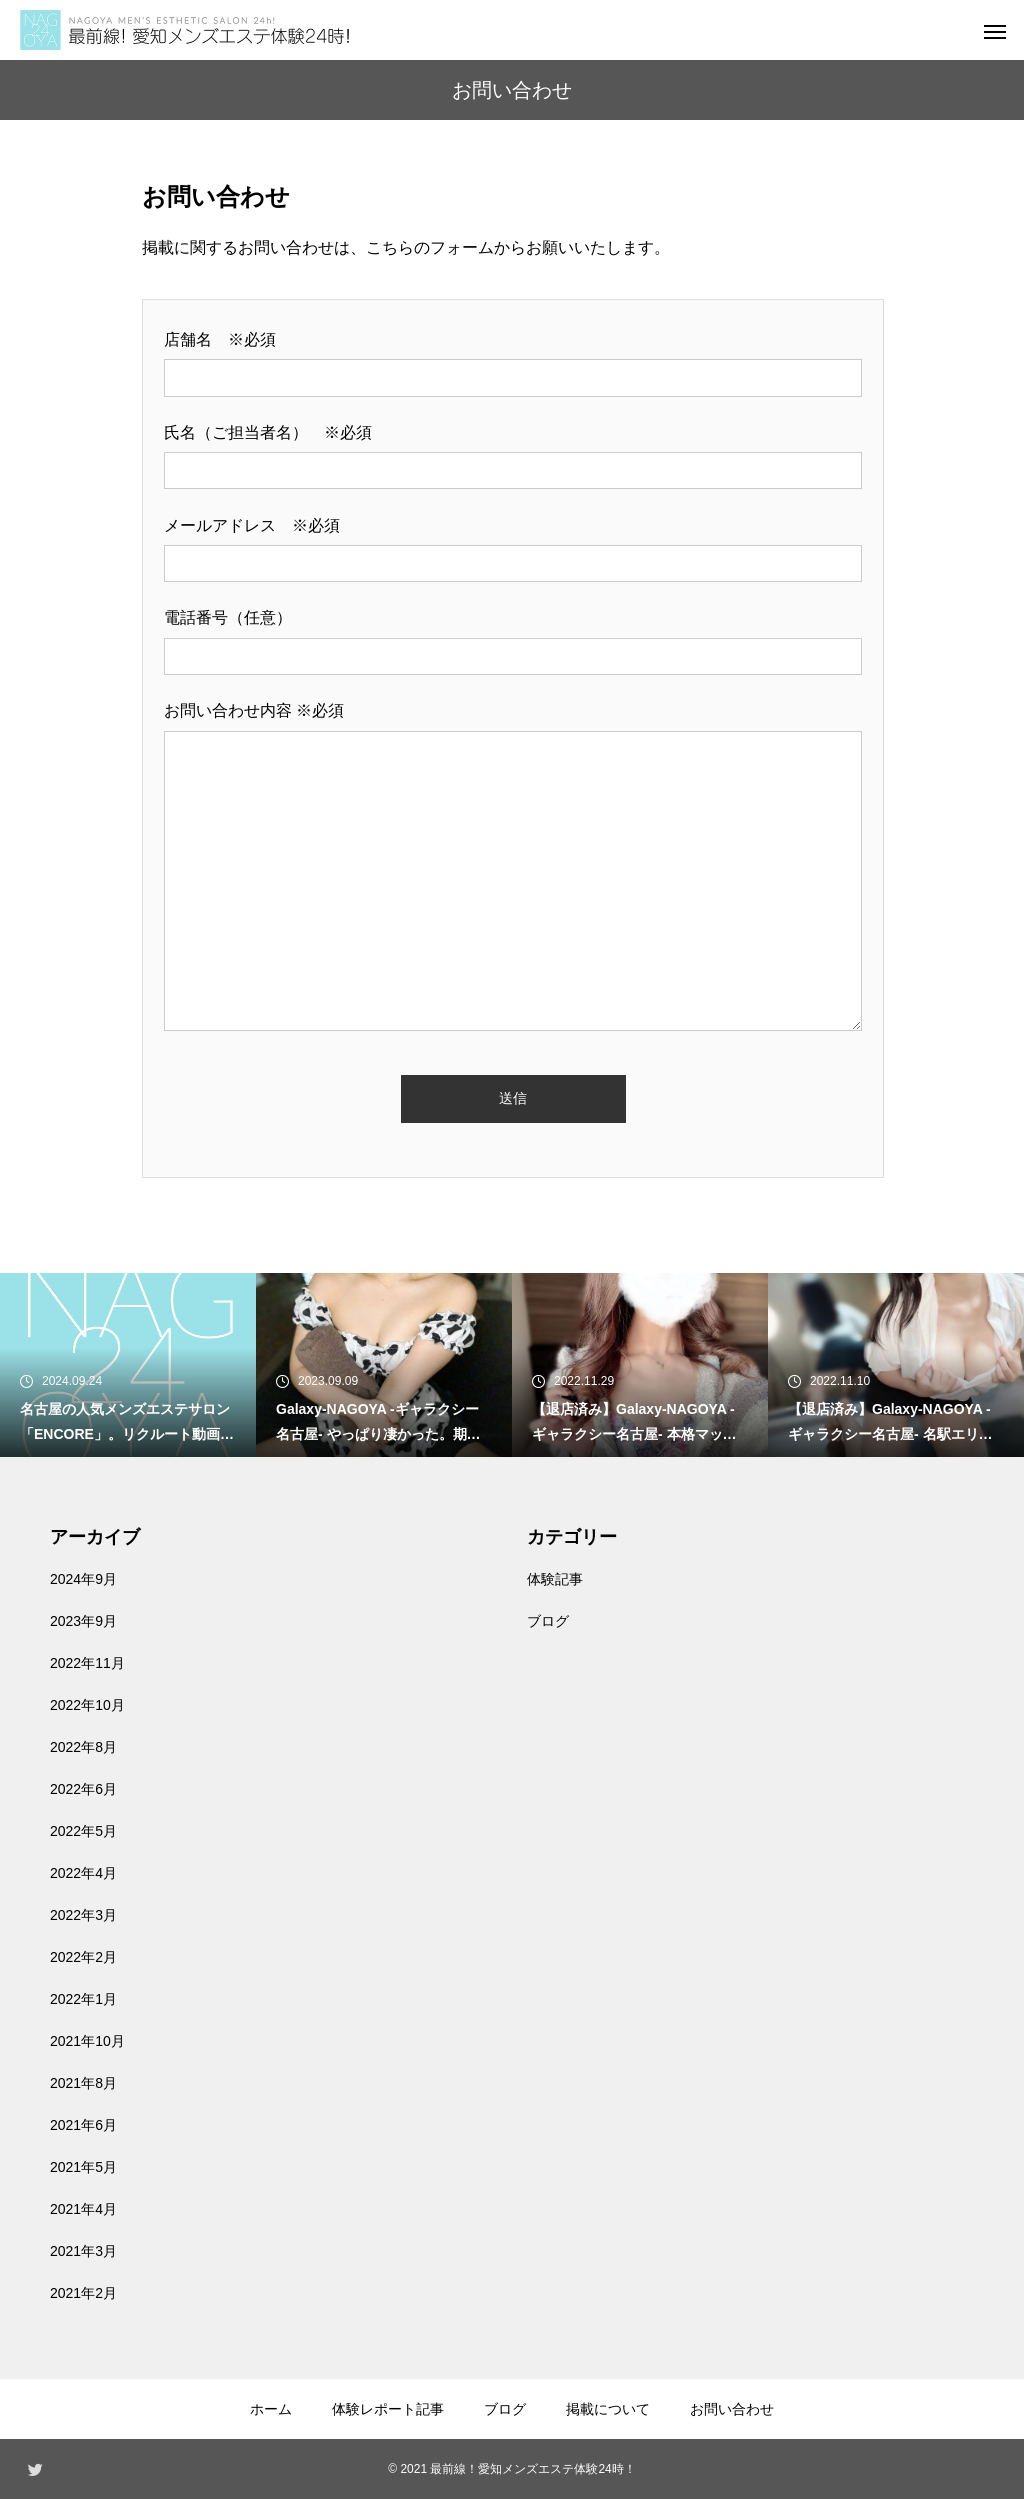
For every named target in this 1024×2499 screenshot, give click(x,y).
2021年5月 (83, 2167)
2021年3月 (83, 2251)
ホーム (271, 2409)
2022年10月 (87, 1705)
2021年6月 (83, 2125)
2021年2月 (83, 2293)
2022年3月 (83, 1915)
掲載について (608, 2409)
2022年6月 (83, 1789)
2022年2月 (83, 1957)
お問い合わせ (732, 2409)
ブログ (548, 1621)
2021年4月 (83, 2209)
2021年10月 (87, 2041)
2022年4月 (83, 1873)
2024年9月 (83, 1579)
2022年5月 (83, 1831)
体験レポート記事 (388, 2409)
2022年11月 (87, 1663)
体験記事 (555, 1579)
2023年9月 (83, 1621)
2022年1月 (83, 1999)
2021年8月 (83, 2083)
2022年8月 (83, 1747)
